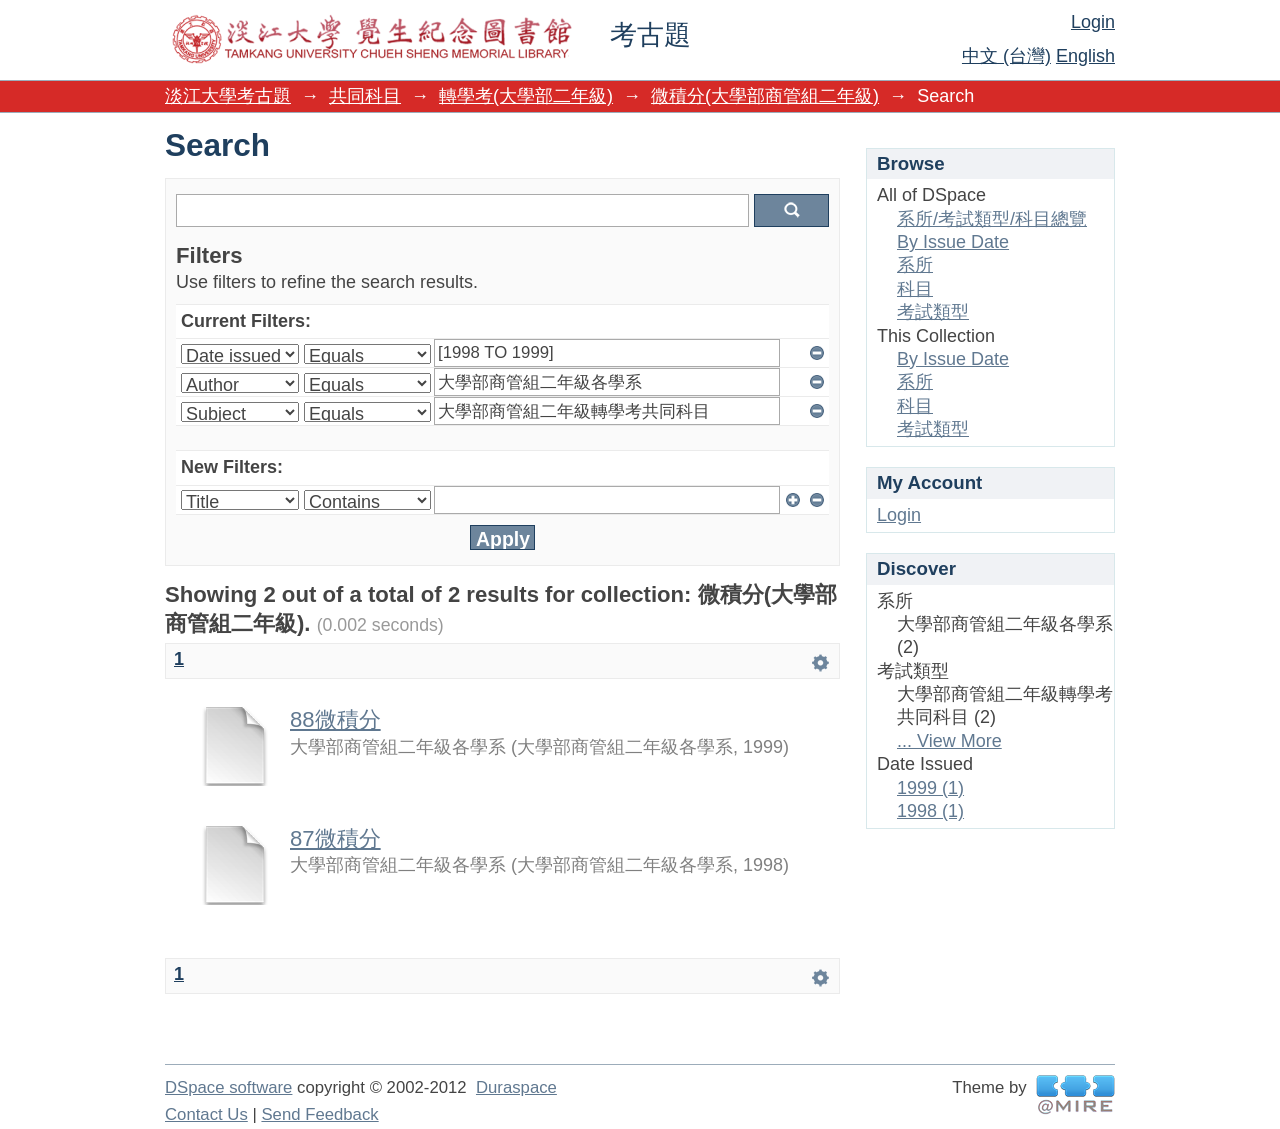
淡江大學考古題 (228, 96)
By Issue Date (953, 242)
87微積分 (335, 838)
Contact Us (206, 1114)
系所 (915, 265)
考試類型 (933, 312)
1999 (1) (930, 788)
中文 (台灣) (1006, 56)
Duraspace (516, 1087)
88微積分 (335, 719)
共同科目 (365, 96)
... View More (949, 741)
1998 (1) (930, 811)
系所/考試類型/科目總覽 (992, 219)
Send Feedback (319, 1114)
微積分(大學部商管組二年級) (765, 96)
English (1085, 56)
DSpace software (228, 1087)
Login (1093, 22)
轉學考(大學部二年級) (526, 96)
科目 (915, 289)
